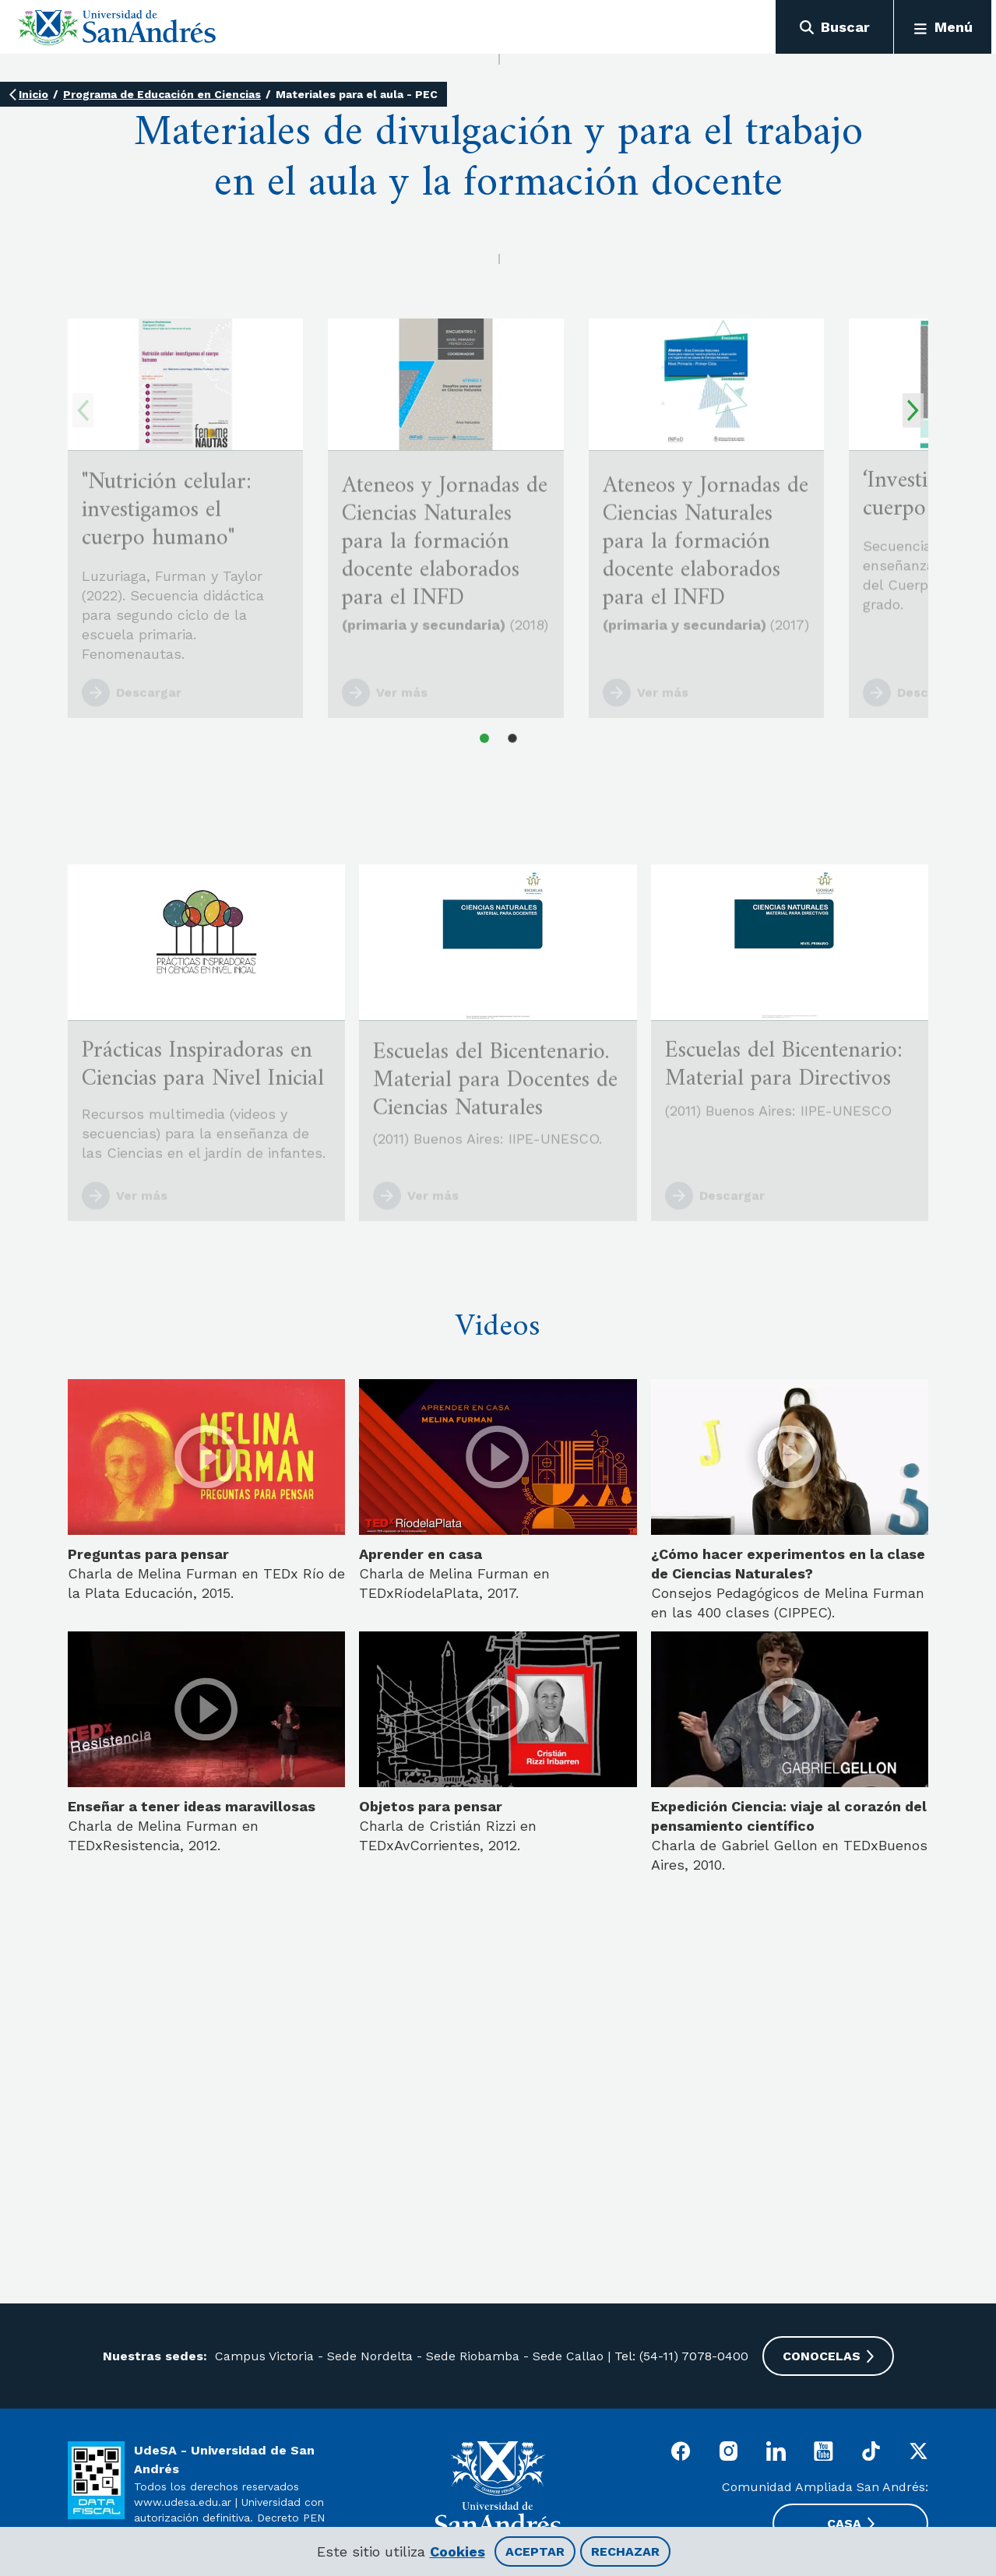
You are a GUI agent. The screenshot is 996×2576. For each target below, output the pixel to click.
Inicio (33, 94)
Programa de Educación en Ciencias (162, 94)
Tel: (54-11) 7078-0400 (681, 2356)
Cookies (457, 2551)
